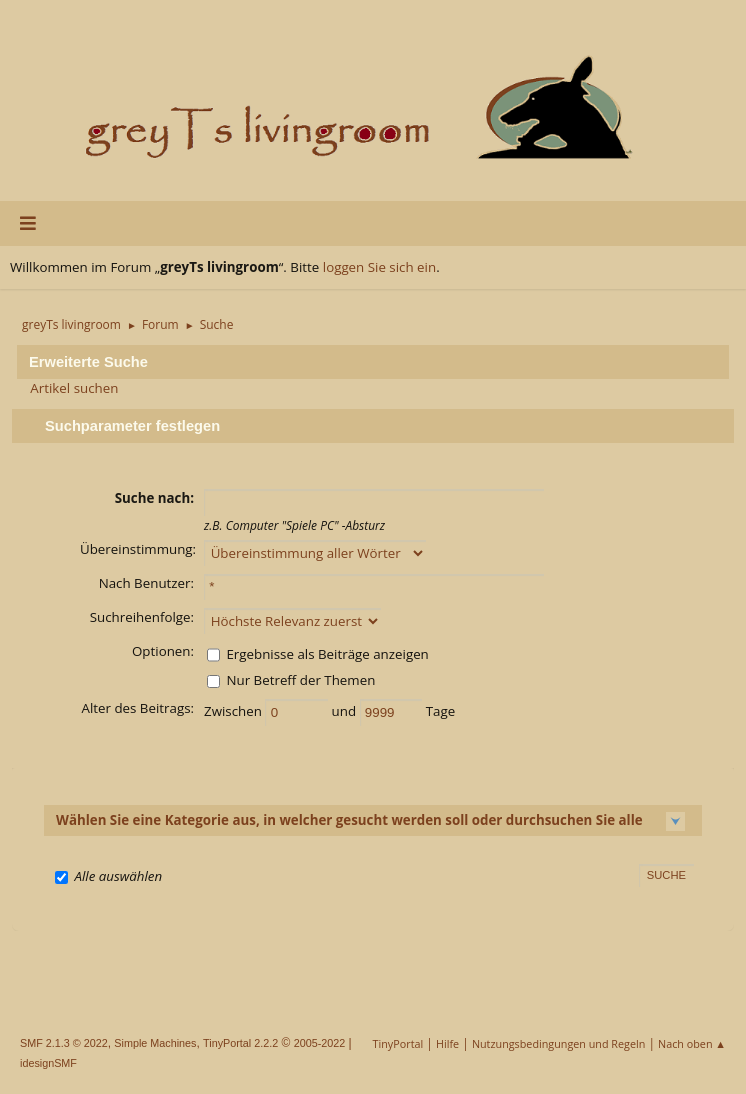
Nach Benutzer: (146, 583)
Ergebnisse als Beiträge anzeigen (327, 654)
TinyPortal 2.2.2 (240, 1043)
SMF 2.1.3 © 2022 (64, 1043)
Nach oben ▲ (692, 1043)
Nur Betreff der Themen (300, 680)
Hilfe (447, 1043)
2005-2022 (320, 1043)
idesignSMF (48, 1063)
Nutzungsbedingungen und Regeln (558, 1043)
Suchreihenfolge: (142, 617)
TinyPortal (398, 1043)
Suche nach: (154, 498)
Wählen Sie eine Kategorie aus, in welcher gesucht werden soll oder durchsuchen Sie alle (349, 820)
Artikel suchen (74, 388)
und (346, 711)
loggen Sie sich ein (379, 267)
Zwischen (234, 711)
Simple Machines (155, 1043)
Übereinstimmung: (138, 549)
